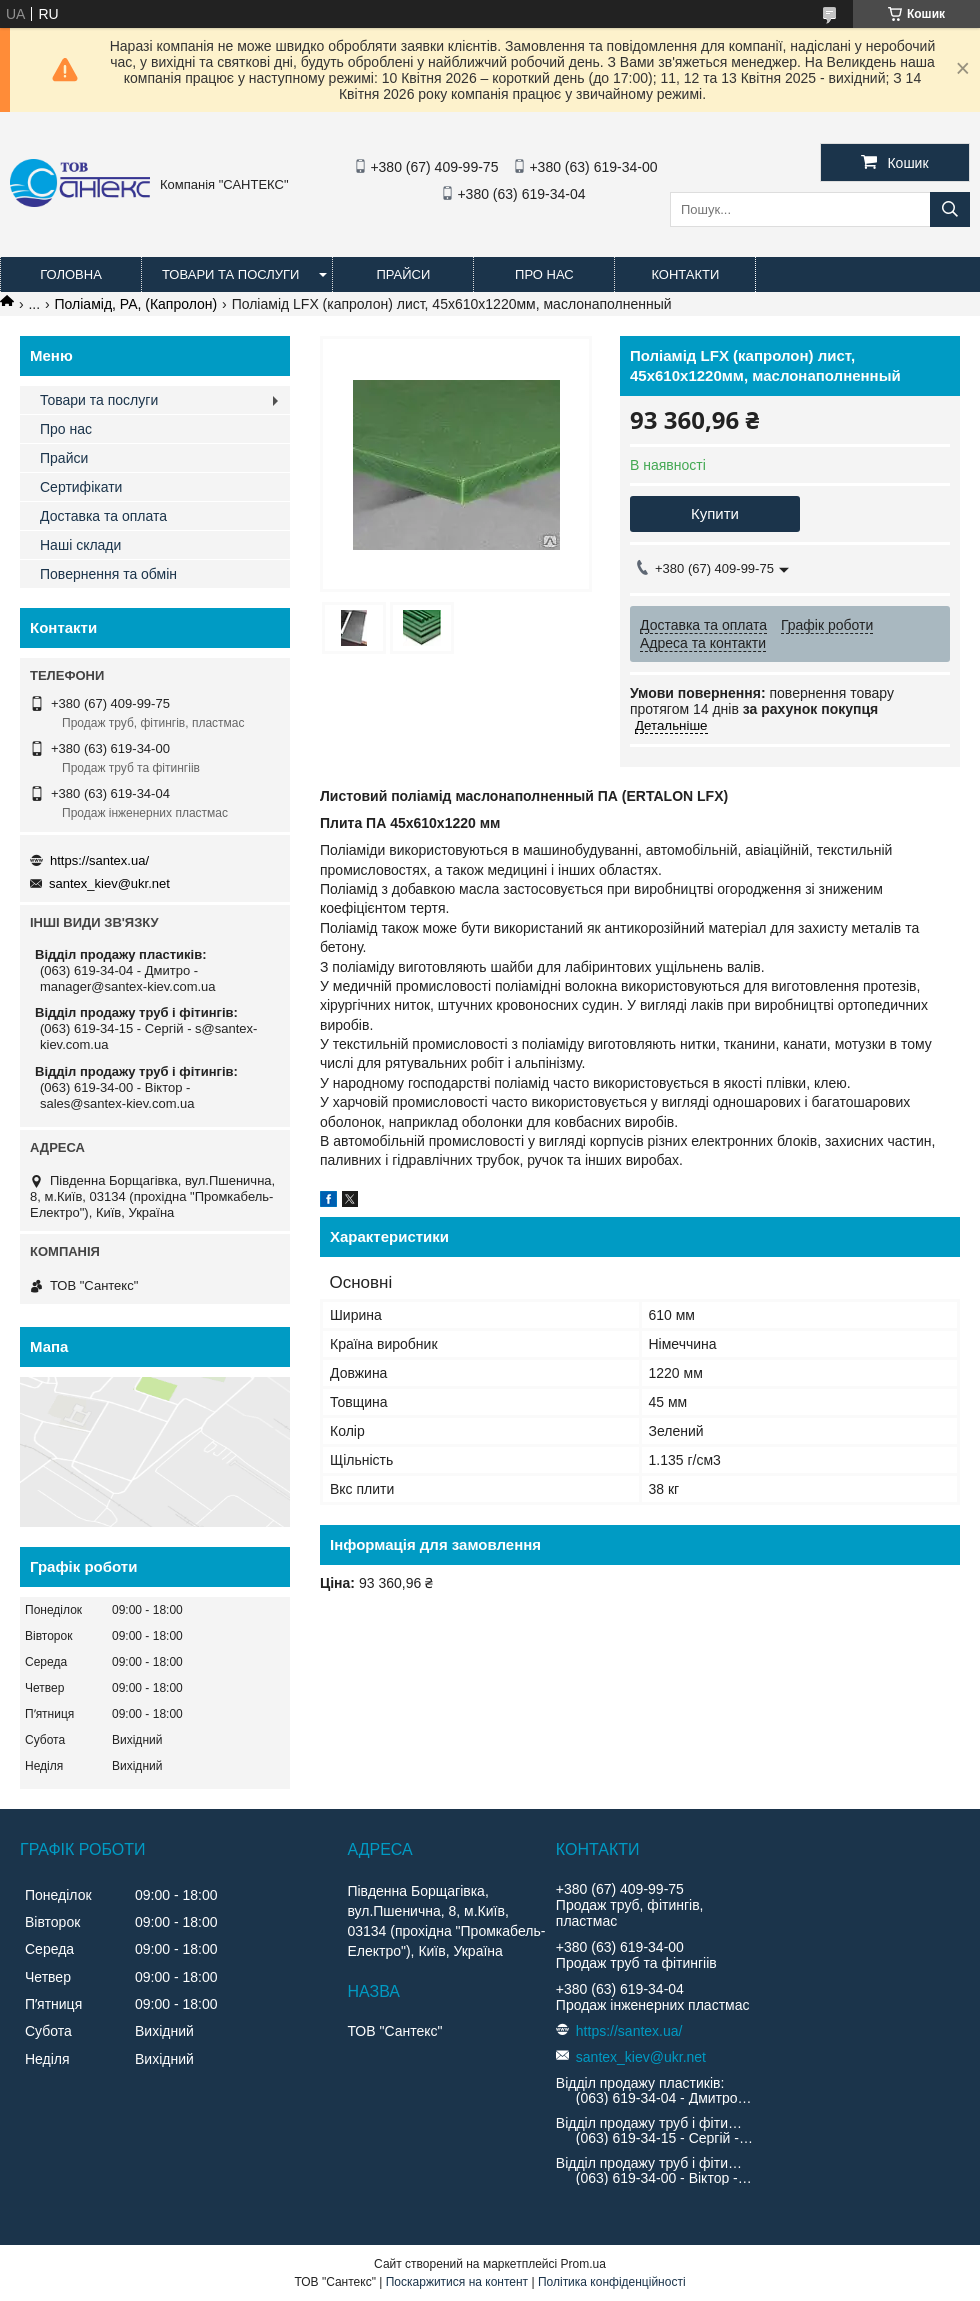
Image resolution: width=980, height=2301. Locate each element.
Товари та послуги (230, 274)
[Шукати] (950, 209)
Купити (715, 513)
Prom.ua (583, 2264)
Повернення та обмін (108, 574)
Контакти (685, 274)
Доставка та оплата (103, 516)
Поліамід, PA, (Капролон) (136, 304)
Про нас (544, 274)
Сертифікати (81, 487)
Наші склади (80, 545)
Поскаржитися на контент (457, 2282)
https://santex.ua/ (99, 860)
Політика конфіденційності (612, 2282)
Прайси (403, 274)
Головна (71, 274)
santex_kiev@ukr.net (109, 883)
